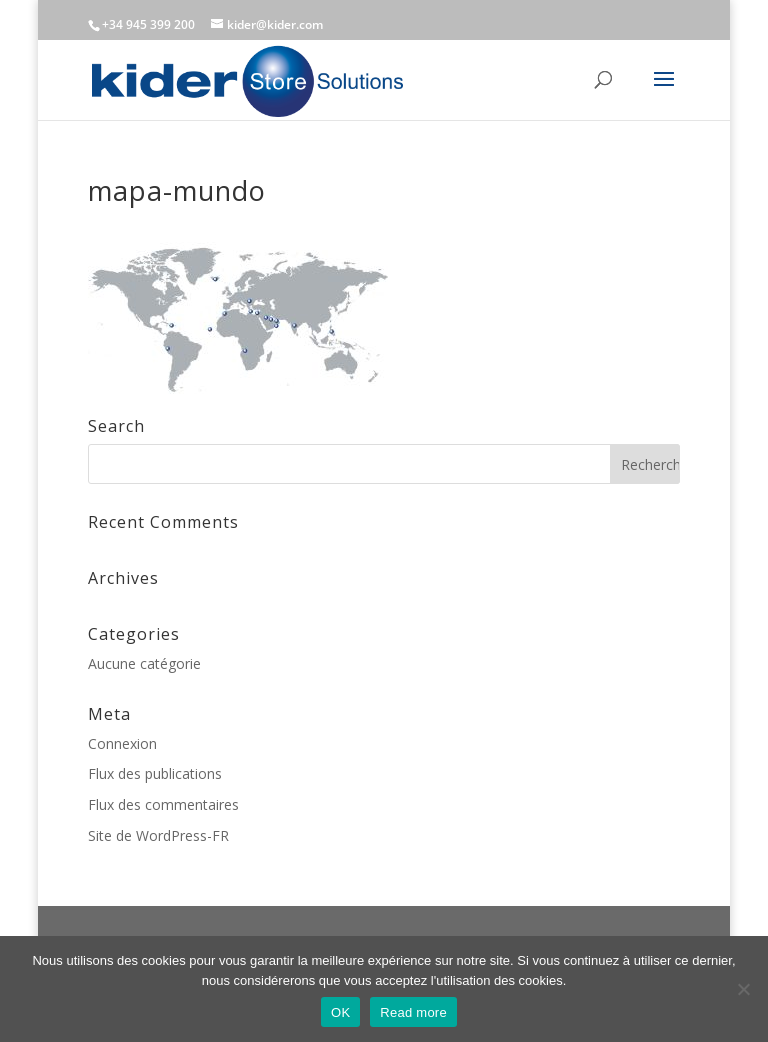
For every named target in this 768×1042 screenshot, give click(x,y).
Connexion (122, 743)
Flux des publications (155, 773)
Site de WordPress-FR (158, 835)
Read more (413, 1012)
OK (340, 1012)
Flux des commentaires (163, 804)
